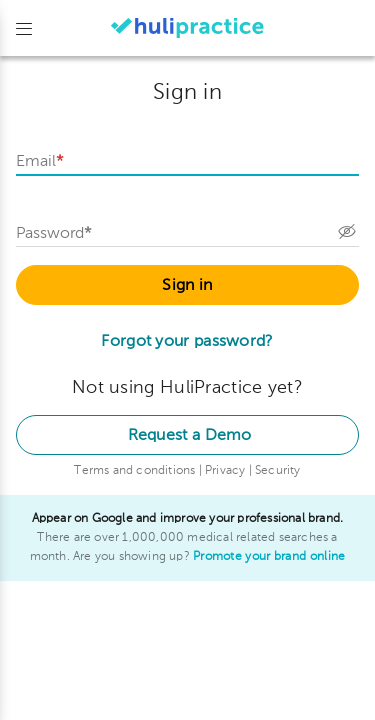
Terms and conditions (136, 471)
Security (278, 471)
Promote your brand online (269, 557)
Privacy (227, 471)
